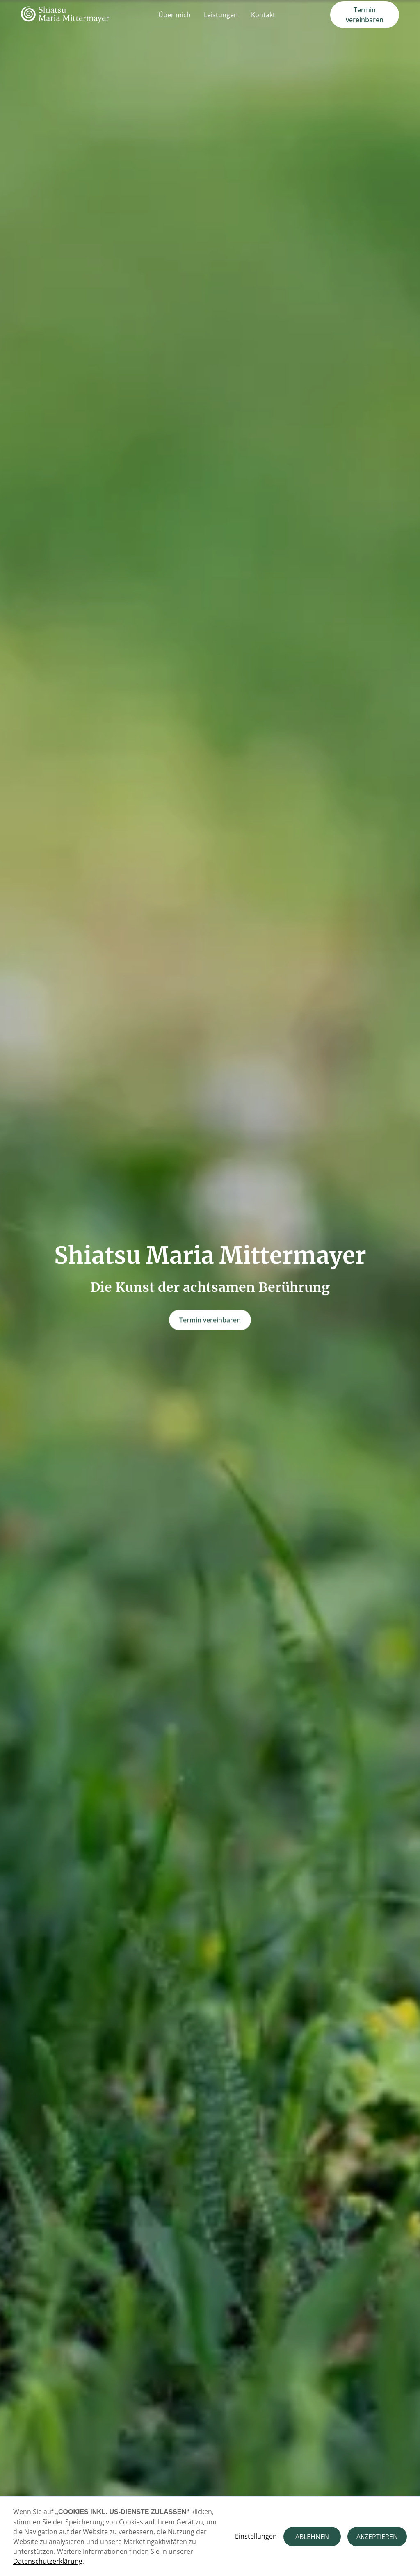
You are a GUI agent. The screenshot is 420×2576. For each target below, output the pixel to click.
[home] (65, 14)
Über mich (174, 14)
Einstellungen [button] (256, 2536)
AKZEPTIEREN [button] (377, 2536)
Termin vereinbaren (364, 14)
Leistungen (221, 14)
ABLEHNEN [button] (312, 2536)
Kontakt (263, 14)
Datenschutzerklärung (47, 2561)
